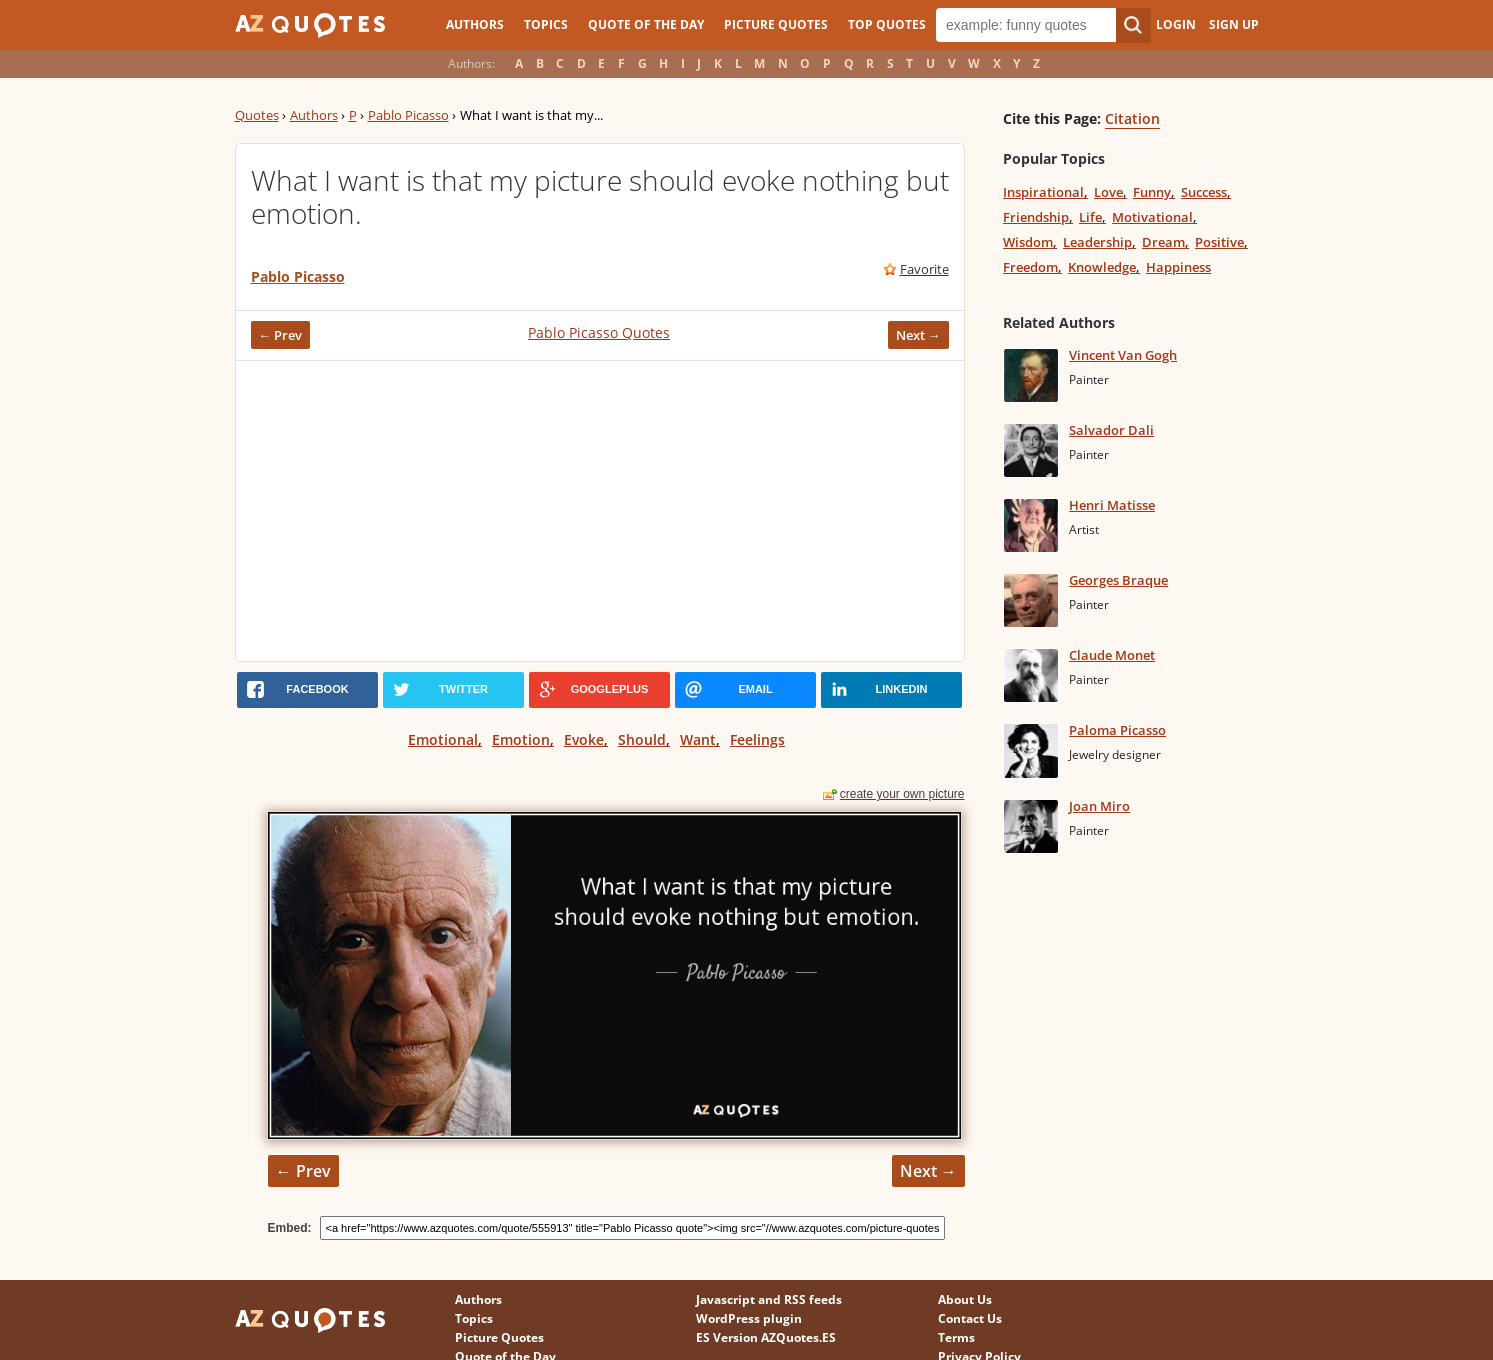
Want (698, 739)
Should (642, 739)
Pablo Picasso (408, 115)
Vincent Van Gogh (1123, 355)
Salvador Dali (1111, 430)
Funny (1152, 192)
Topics (546, 24)
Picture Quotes (776, 24)
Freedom (1030, 267)
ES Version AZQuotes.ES (766, 1337)
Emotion (521, 739)
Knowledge (1102, 267)
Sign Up (1234, 24)
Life (1090, 217)
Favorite (924, 269)
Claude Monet (1112, 655)
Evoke (584, 739)
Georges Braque (1118, 580)
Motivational (1152, 217)
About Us (965, 1299)
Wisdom (1028, 242)
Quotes (257, 115)
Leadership (1097, 242)
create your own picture (902, 794)
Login (1176, 24)
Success (1204, 192)
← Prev (281, 335)
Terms (956, 1337)
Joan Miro (1099, 806)
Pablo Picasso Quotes (599, 332)
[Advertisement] (600, 511)
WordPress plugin (749, 1318)
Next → (918, 335)
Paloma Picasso (1117, 730)
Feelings (757, 739)
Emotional (443, 739)
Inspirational (1043, 192)
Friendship (1036, 217)
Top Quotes (887, 24)
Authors (475, 24)
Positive (1219, 242)
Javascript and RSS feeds (769, 1299)
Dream (1163, 242)
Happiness (1178, 267)
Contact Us (970, 1318)
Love (1108, 192)
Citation (1132, 118)
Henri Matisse (1112, 505)
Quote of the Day (646, 24)
